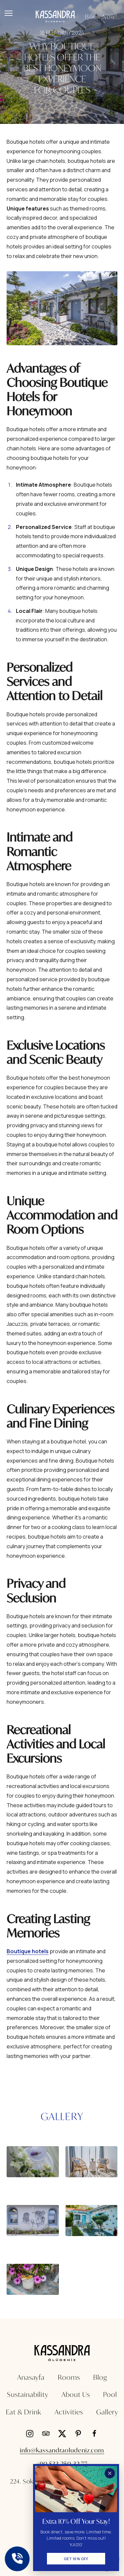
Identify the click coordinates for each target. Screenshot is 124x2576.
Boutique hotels (28, 1951)
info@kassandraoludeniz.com (62, 2450)
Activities (69, 2412)
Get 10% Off (76, 2558)
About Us (76, 2394)
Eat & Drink (23, 2412)
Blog (100, 2377)
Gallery (107, 2412)
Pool (110, 2394)
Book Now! (101, 16)
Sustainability (27, 2394)
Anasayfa (31, 2377)
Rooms (69, 2377)
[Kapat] (109, 2473)
